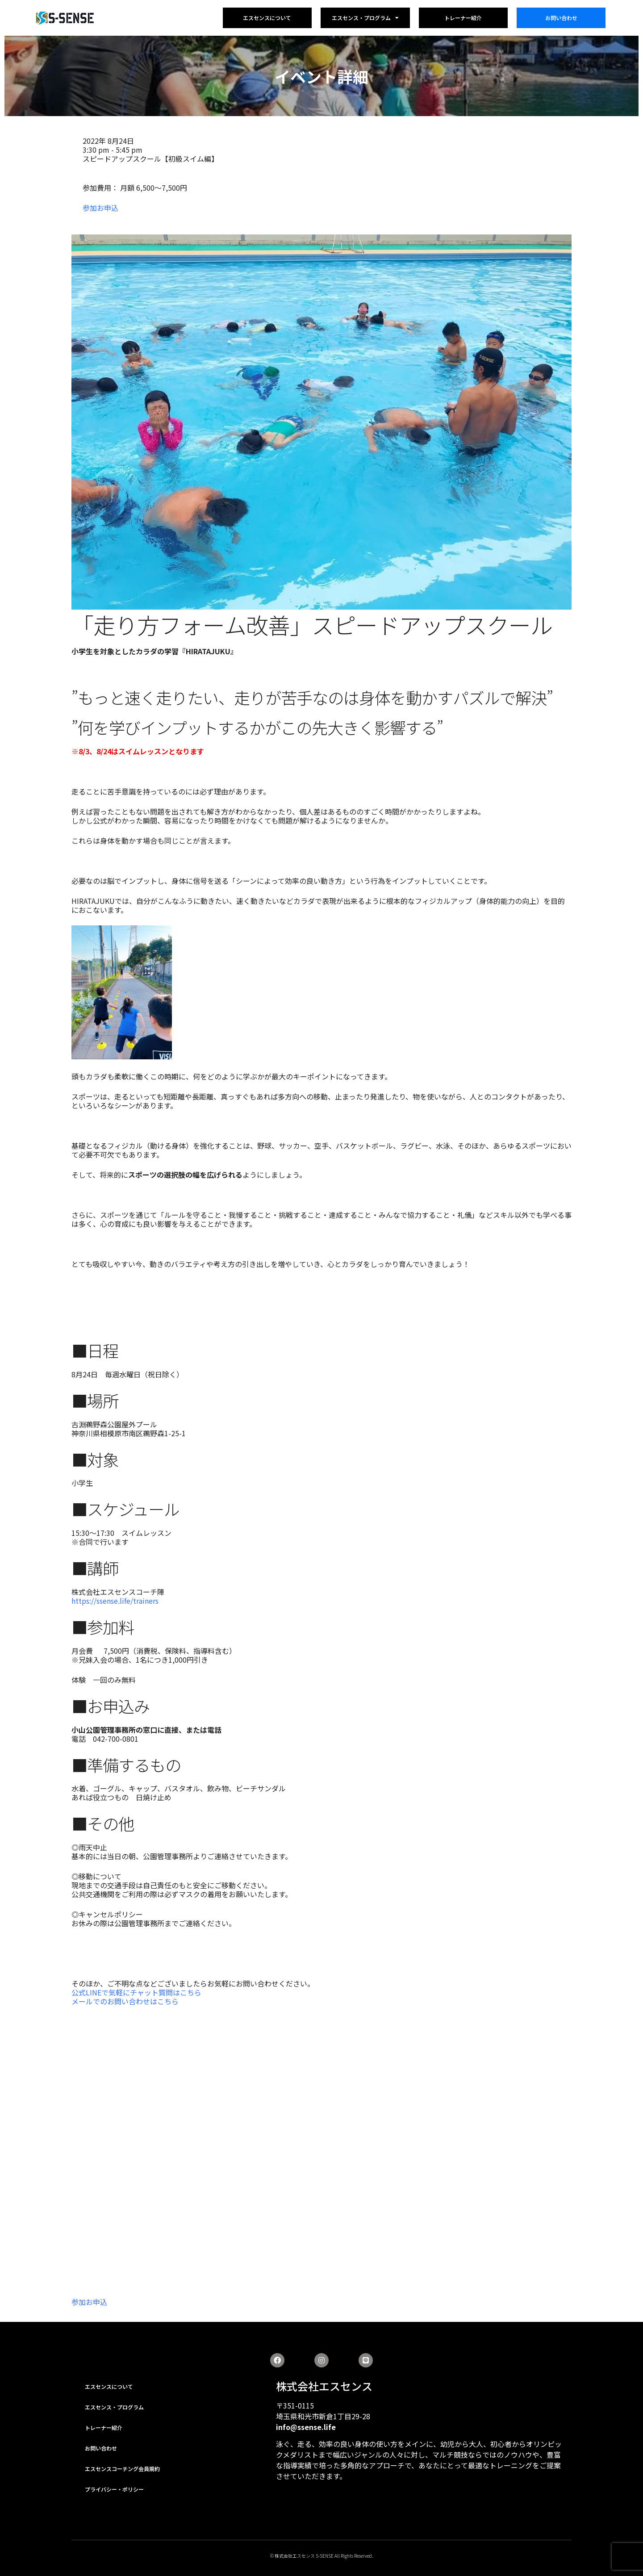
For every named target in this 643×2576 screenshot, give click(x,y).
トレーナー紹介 (463, 17)
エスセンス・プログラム (365, 18)
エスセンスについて (267, 17)
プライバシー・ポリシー (114, 2489)
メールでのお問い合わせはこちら (125, 2001)
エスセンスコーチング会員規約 (122, 2468)
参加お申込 (100, 207)
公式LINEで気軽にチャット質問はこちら (136, 1992)
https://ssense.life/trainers (115, 1600)
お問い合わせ (561, 17)
